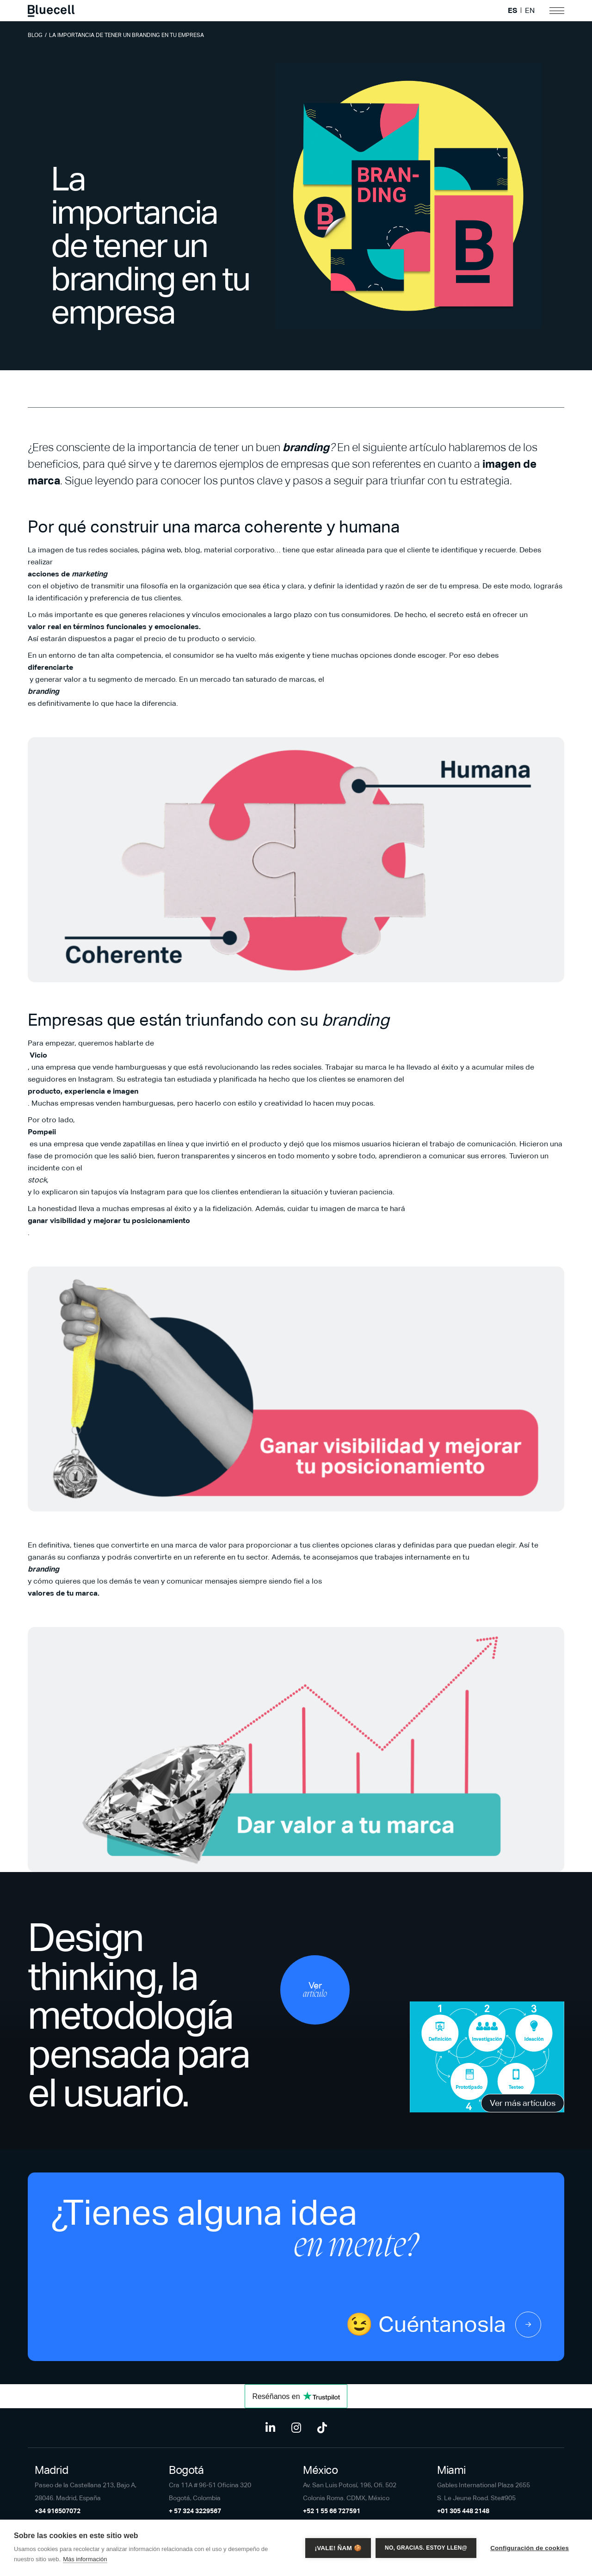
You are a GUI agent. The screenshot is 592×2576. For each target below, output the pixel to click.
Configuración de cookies (529, 2548)
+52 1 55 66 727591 (331, 2511)
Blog (35, 35)
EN (530, 10)
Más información (85, 2559)
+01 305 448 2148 (463, 2511)
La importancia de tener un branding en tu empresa (126, 35)
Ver (315, 1990)
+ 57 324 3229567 (195, 2511)
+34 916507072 (57, 2511)
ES (512, 10)
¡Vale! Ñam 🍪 (338, 2548)
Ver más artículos (522, 2103)
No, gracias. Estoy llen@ (426, 2548)
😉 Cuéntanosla (443, 2324)
